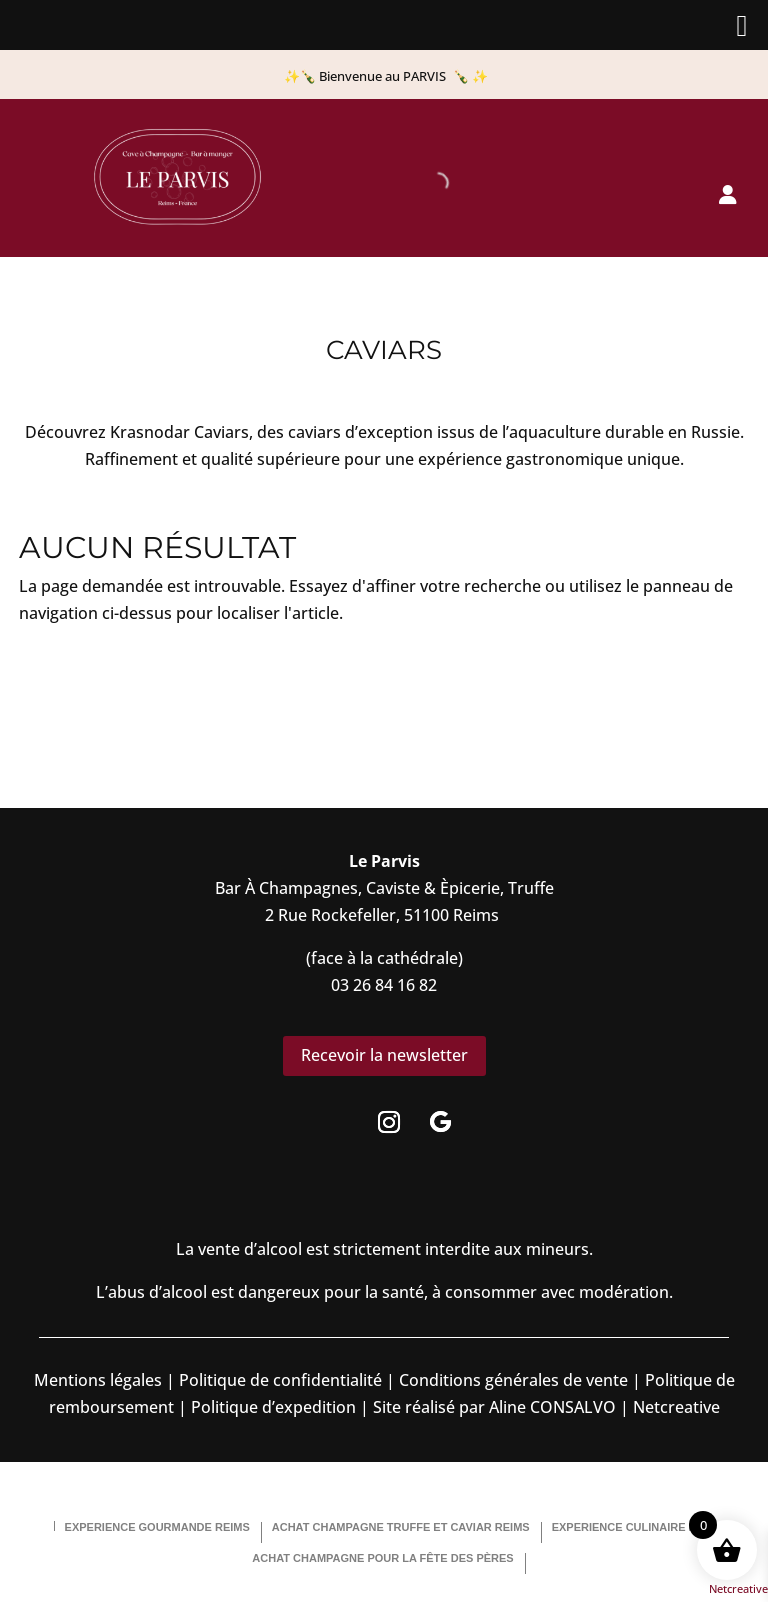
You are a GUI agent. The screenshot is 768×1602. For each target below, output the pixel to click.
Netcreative (738, 1588)
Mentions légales (98, 1380)
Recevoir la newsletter (384, 1055)
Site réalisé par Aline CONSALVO (494, 1407)
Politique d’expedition (271, 1407)
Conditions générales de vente (513, 1380)
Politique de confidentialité (278, 1380)
